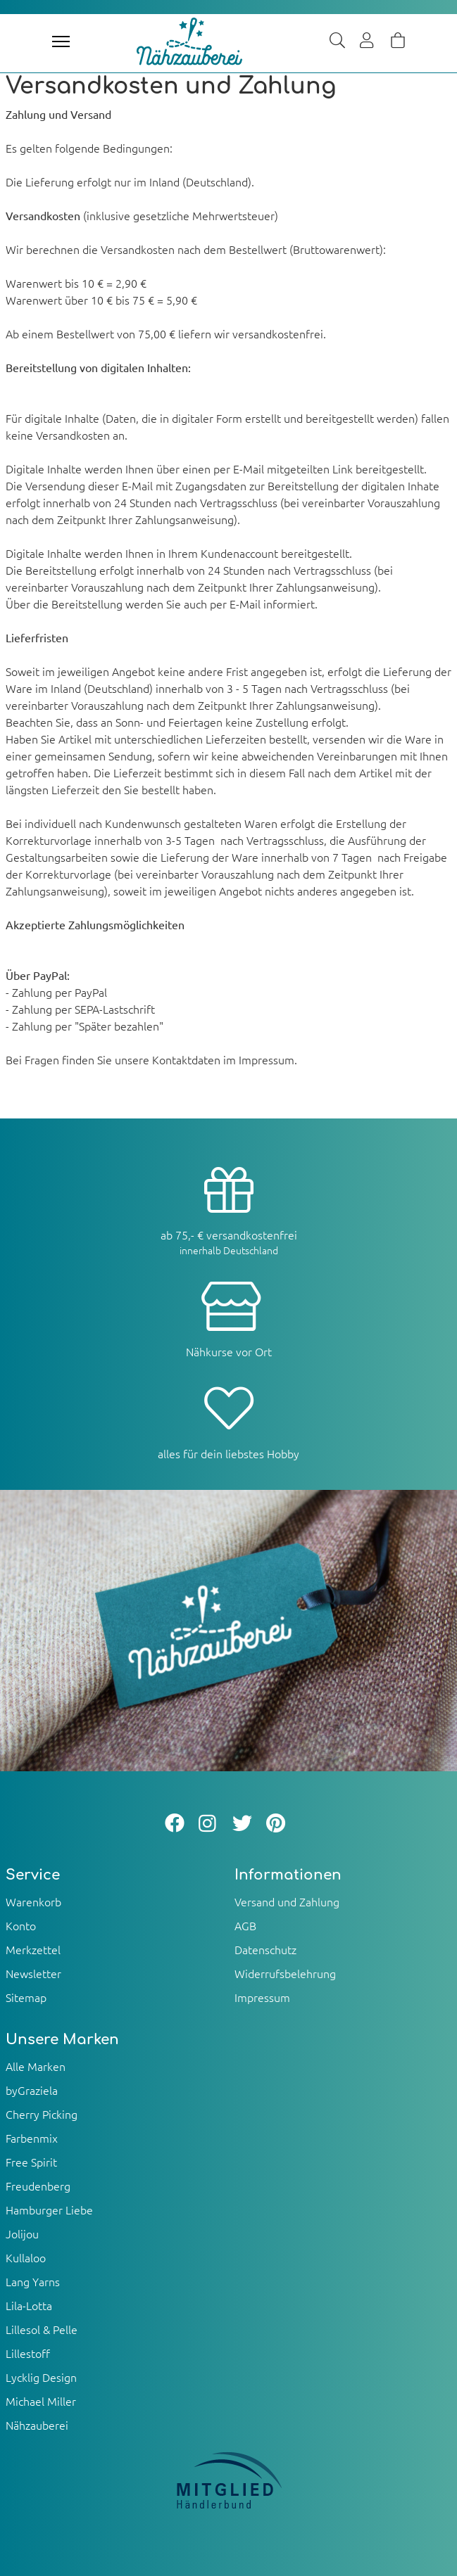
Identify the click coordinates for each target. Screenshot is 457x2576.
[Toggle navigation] (60, 41)
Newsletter (33, 1973)
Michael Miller (41, 2401)
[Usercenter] (367, 41)
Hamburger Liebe (49, 2209)
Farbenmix (32, 2137)
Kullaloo (26, 2257)
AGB (245, 1925)
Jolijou (22, 2233)
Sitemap (26, 1997)
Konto (21, 1925)
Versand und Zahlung (286, 1901)
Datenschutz (265, 1949)
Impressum (262, 1997)
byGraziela (32, 2090)
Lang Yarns (33, 2281)
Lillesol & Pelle (41, 2329)
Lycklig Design (41, 2377)
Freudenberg (38, 2185)
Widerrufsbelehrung (285, 1973)
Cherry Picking (41, 2114)
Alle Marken (35, 2066)
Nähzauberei (37, 2424)
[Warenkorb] (397, 41)
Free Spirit (31, 2161)
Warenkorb (33, 1901)
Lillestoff (28, 2353)
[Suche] (337, 41)
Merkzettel (33, 1949)
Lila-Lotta (29, 2305)
